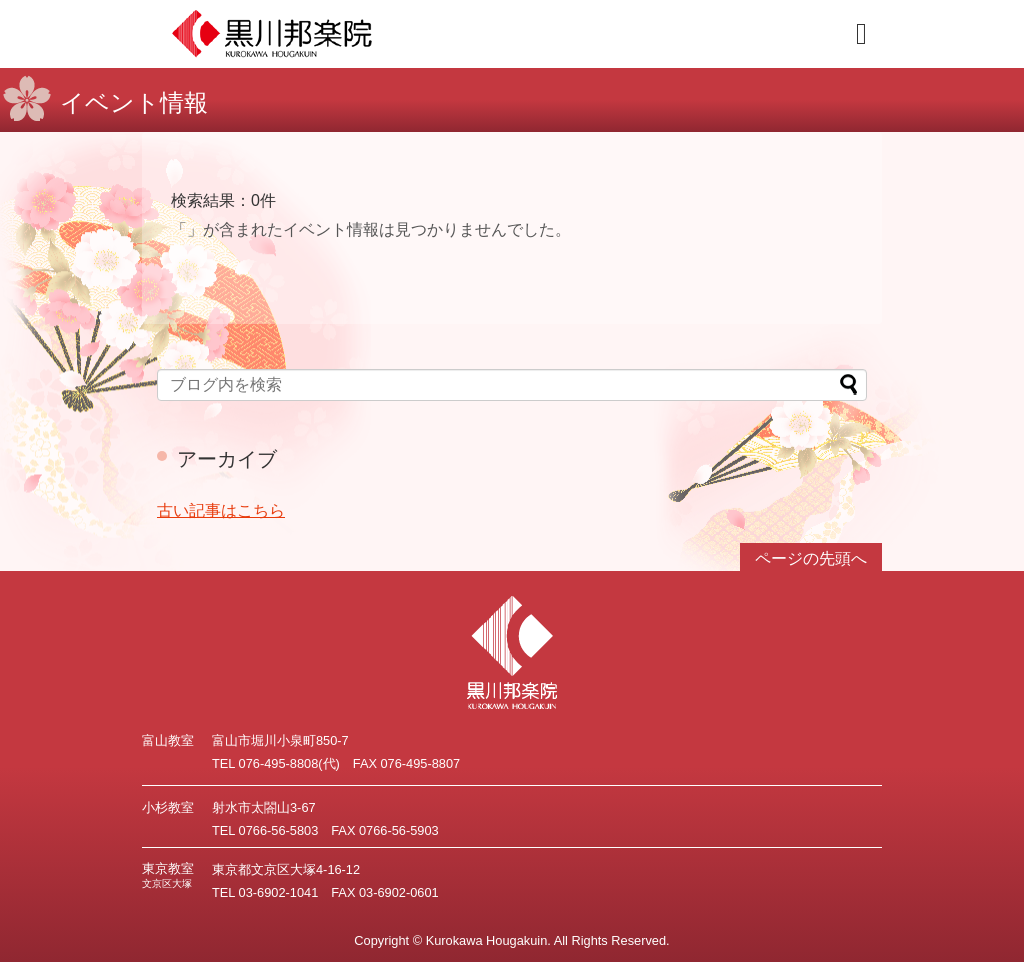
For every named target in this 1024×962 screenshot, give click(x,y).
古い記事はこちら (221, 510)
